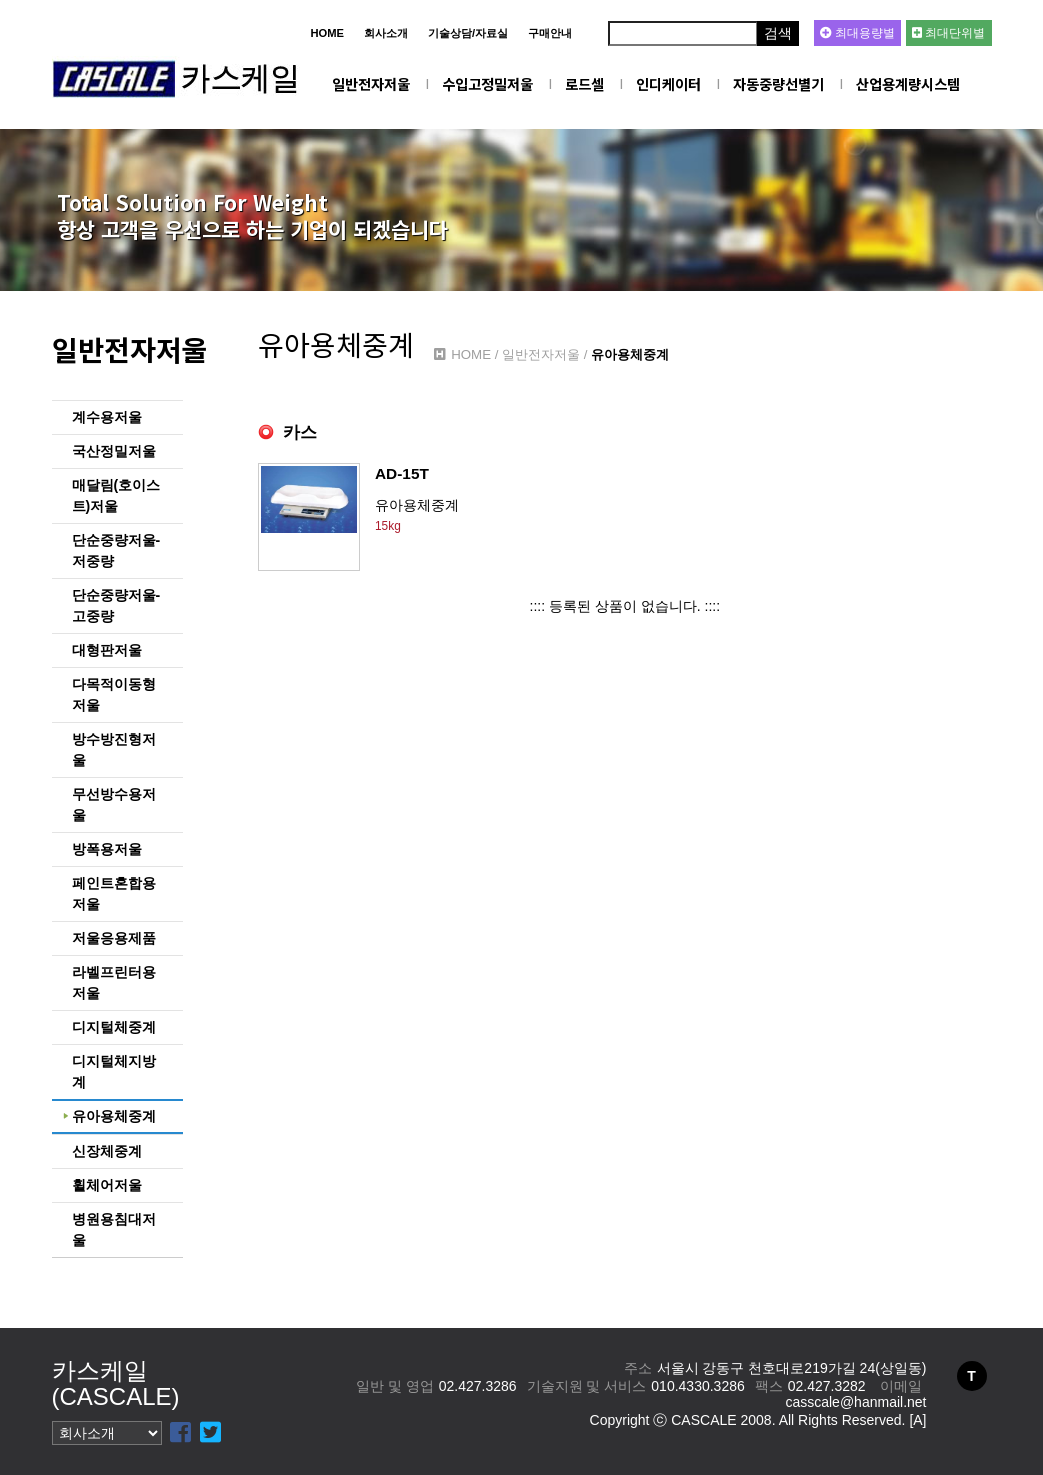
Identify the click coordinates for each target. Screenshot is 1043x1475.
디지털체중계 (114, 1027)
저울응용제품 (114, 938)
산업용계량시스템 (908, 83)
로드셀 (584, 83)
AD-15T (402, 473)
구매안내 (550, 33)
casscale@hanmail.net (855, 1402)
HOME (327, 33)
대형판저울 (107, 650)
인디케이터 (668, 83)
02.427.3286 (478, 1386)
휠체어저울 (107, 1185)
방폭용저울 (107, 849)
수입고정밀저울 (487, 83)
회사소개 (386, 33)
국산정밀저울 (114, 451)
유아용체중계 (114, 1116)
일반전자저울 (371, 83)
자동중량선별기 (778, 83)
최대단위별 (948, 33)
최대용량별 (857, 33)
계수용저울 (107, 417)
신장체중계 (107, 1151)
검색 (778, 33)
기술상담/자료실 (468, 33)
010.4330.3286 (697, 1386)
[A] (917, 1420)
